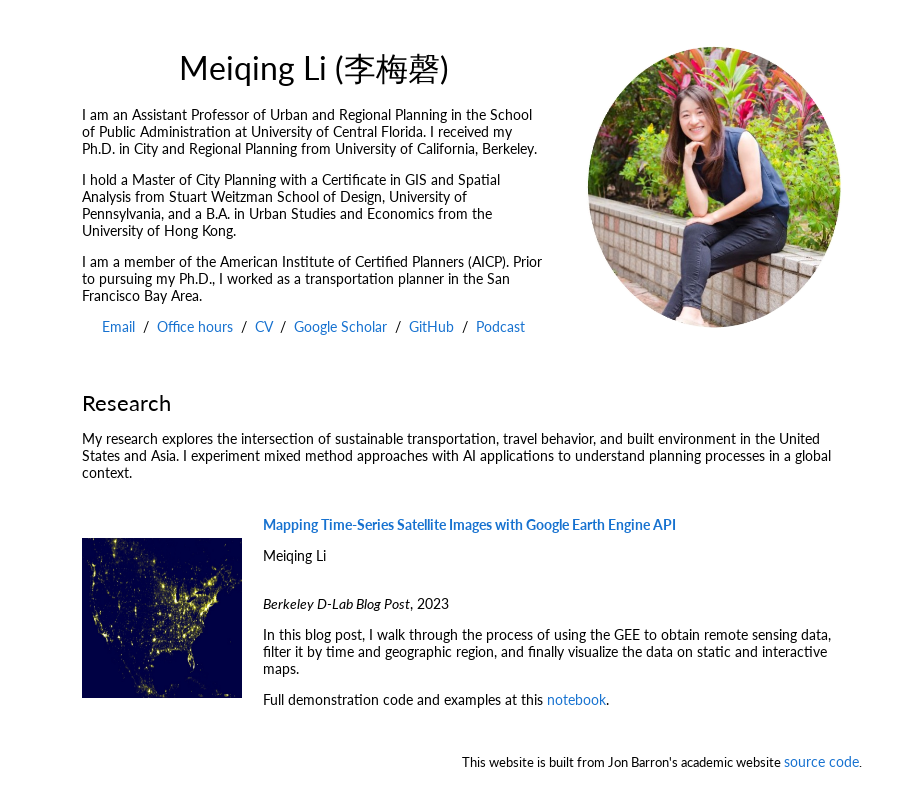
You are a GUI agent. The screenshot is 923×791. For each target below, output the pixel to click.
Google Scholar (340, 326)
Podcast (500, 326)
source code (821, 761)
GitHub (431, 326)
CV (263, 326)
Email (118, 326)
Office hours (195, 326)
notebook (576, 699)
